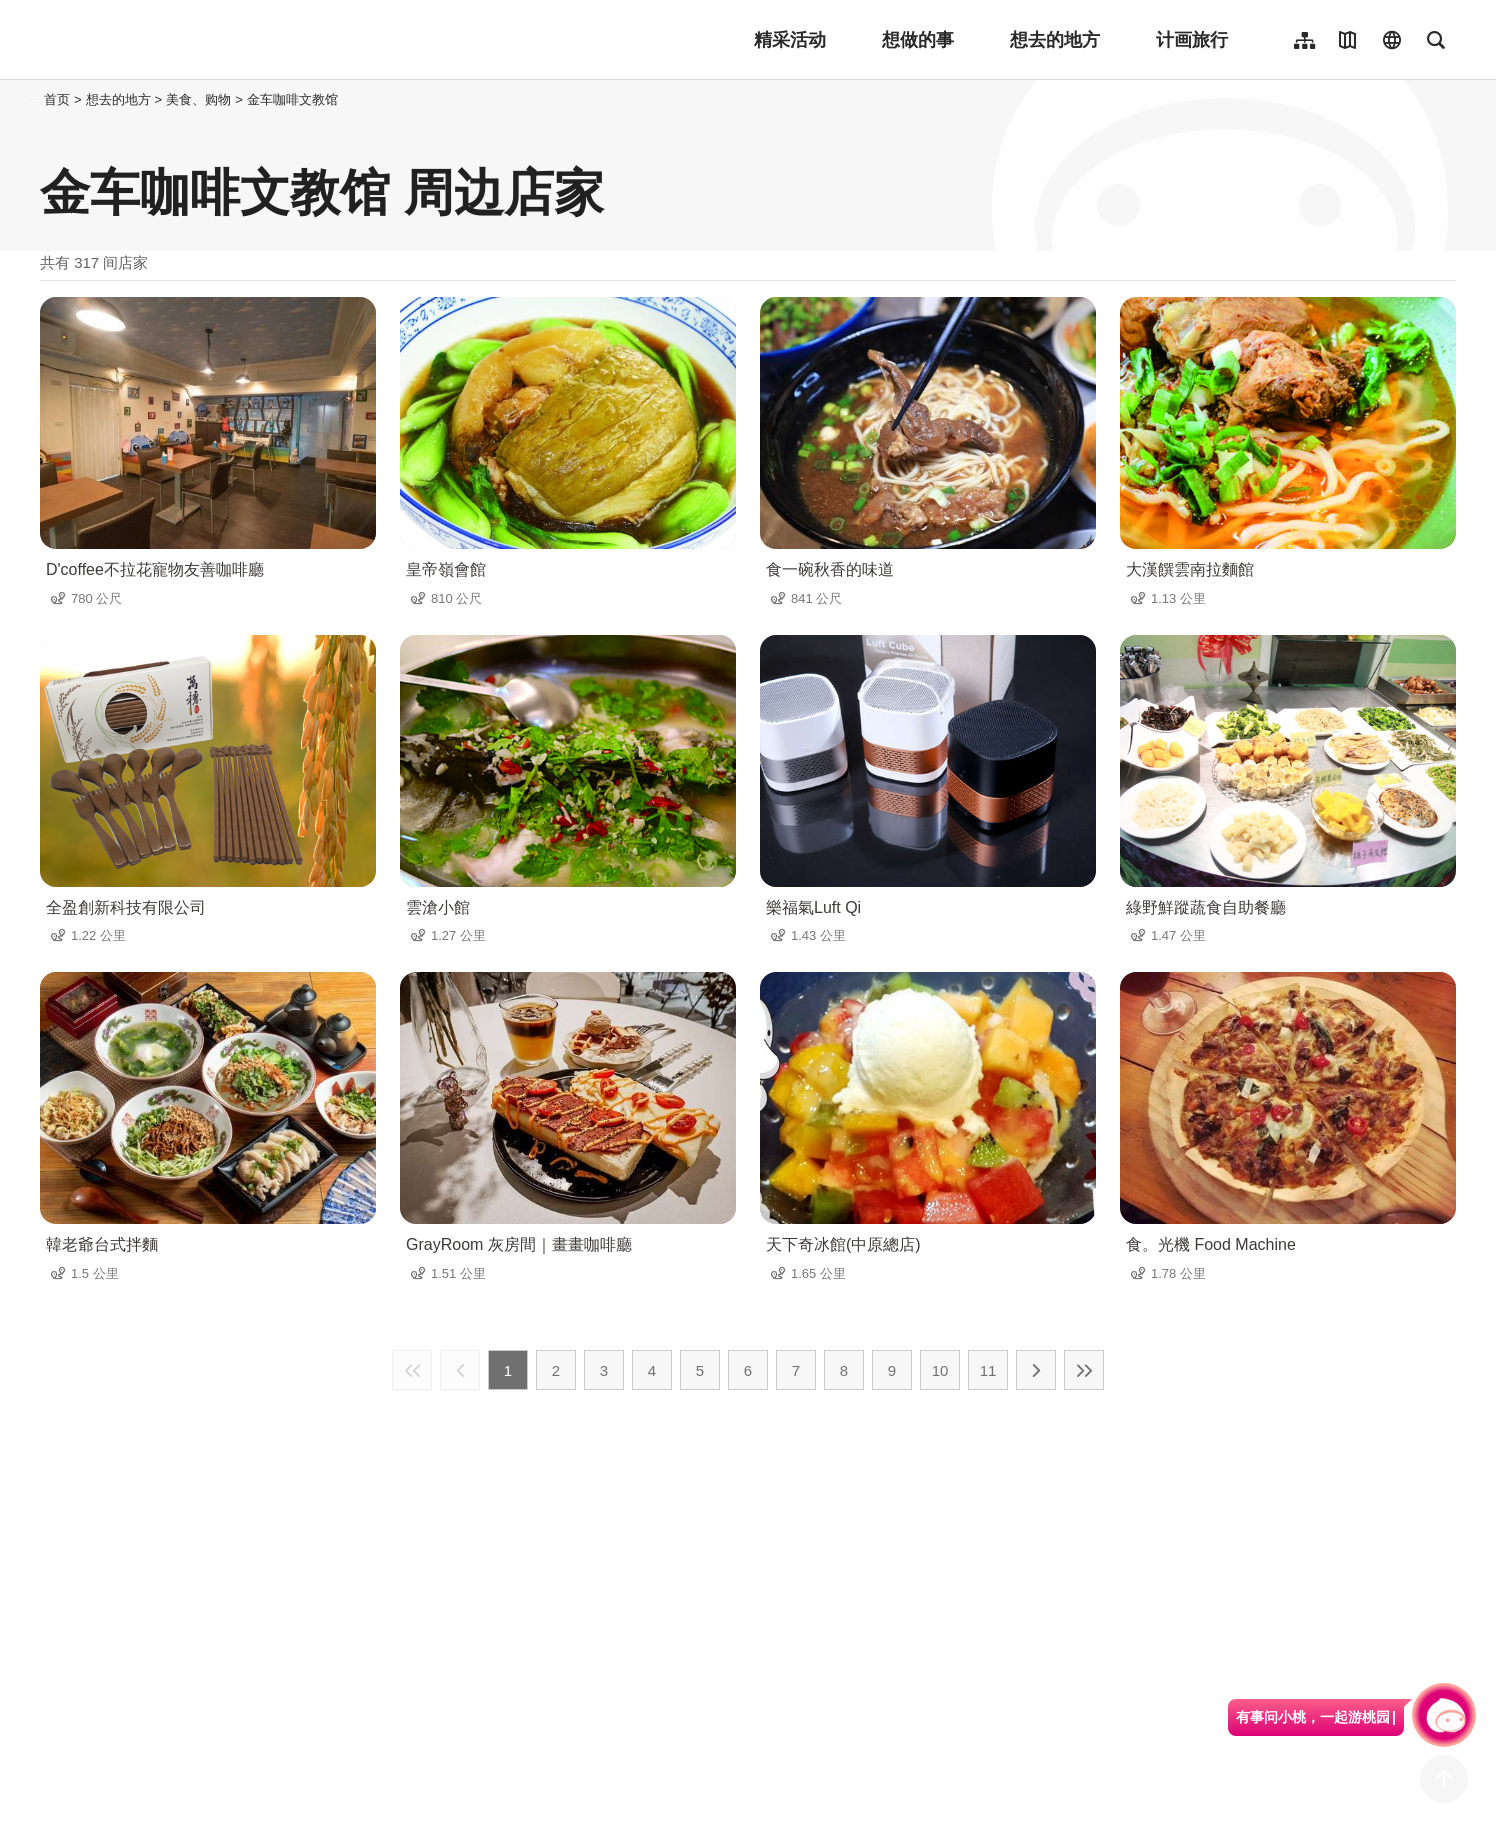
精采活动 (790, 40)
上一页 (460, 1370)
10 (940, 1370)
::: (34, 99)
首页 (57, 99)
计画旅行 (1192, 40)
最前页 (412, 1370)
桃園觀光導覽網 (171, 40)
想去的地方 (1055, 40)
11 (988, 1370)
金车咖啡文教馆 (292, 99)
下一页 (1036, 1370)
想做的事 (918, 40)
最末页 (1084, 1370)
